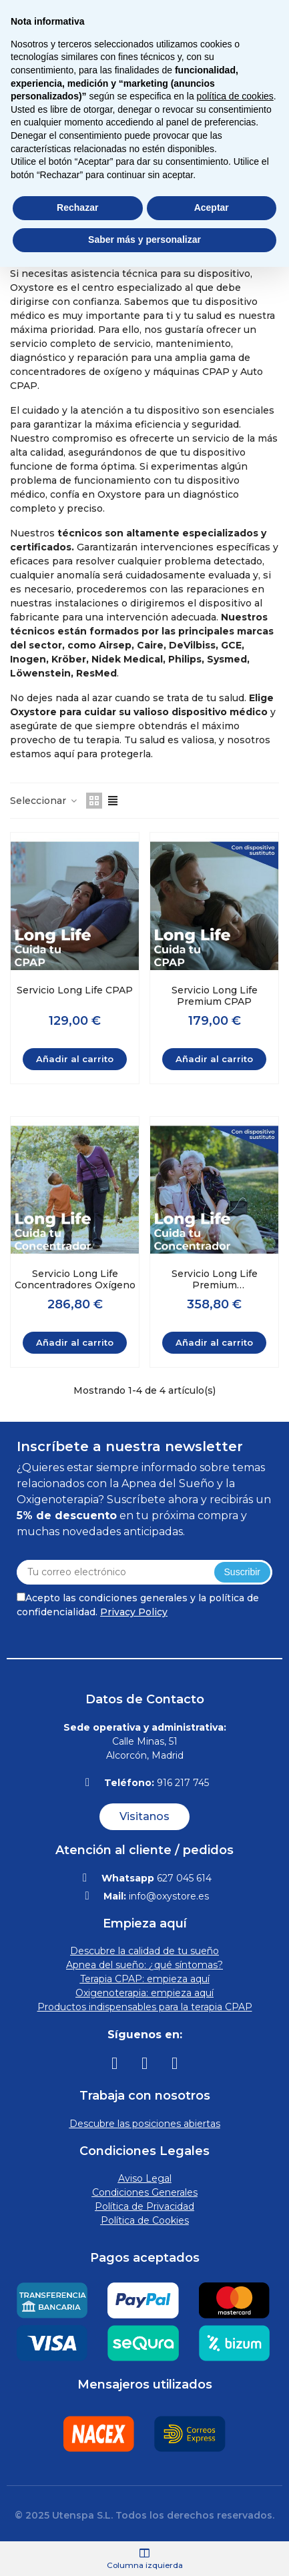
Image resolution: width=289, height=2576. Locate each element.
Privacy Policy (134, 1612)
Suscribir (242, 1572)
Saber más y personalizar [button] (144, 239)
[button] (144, 1816)
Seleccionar (44, 801)
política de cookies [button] (235, 96)
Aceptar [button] (211, 207)
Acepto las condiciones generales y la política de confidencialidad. (138, 1605)
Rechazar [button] (77, 207)
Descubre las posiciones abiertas (144, 2124)
